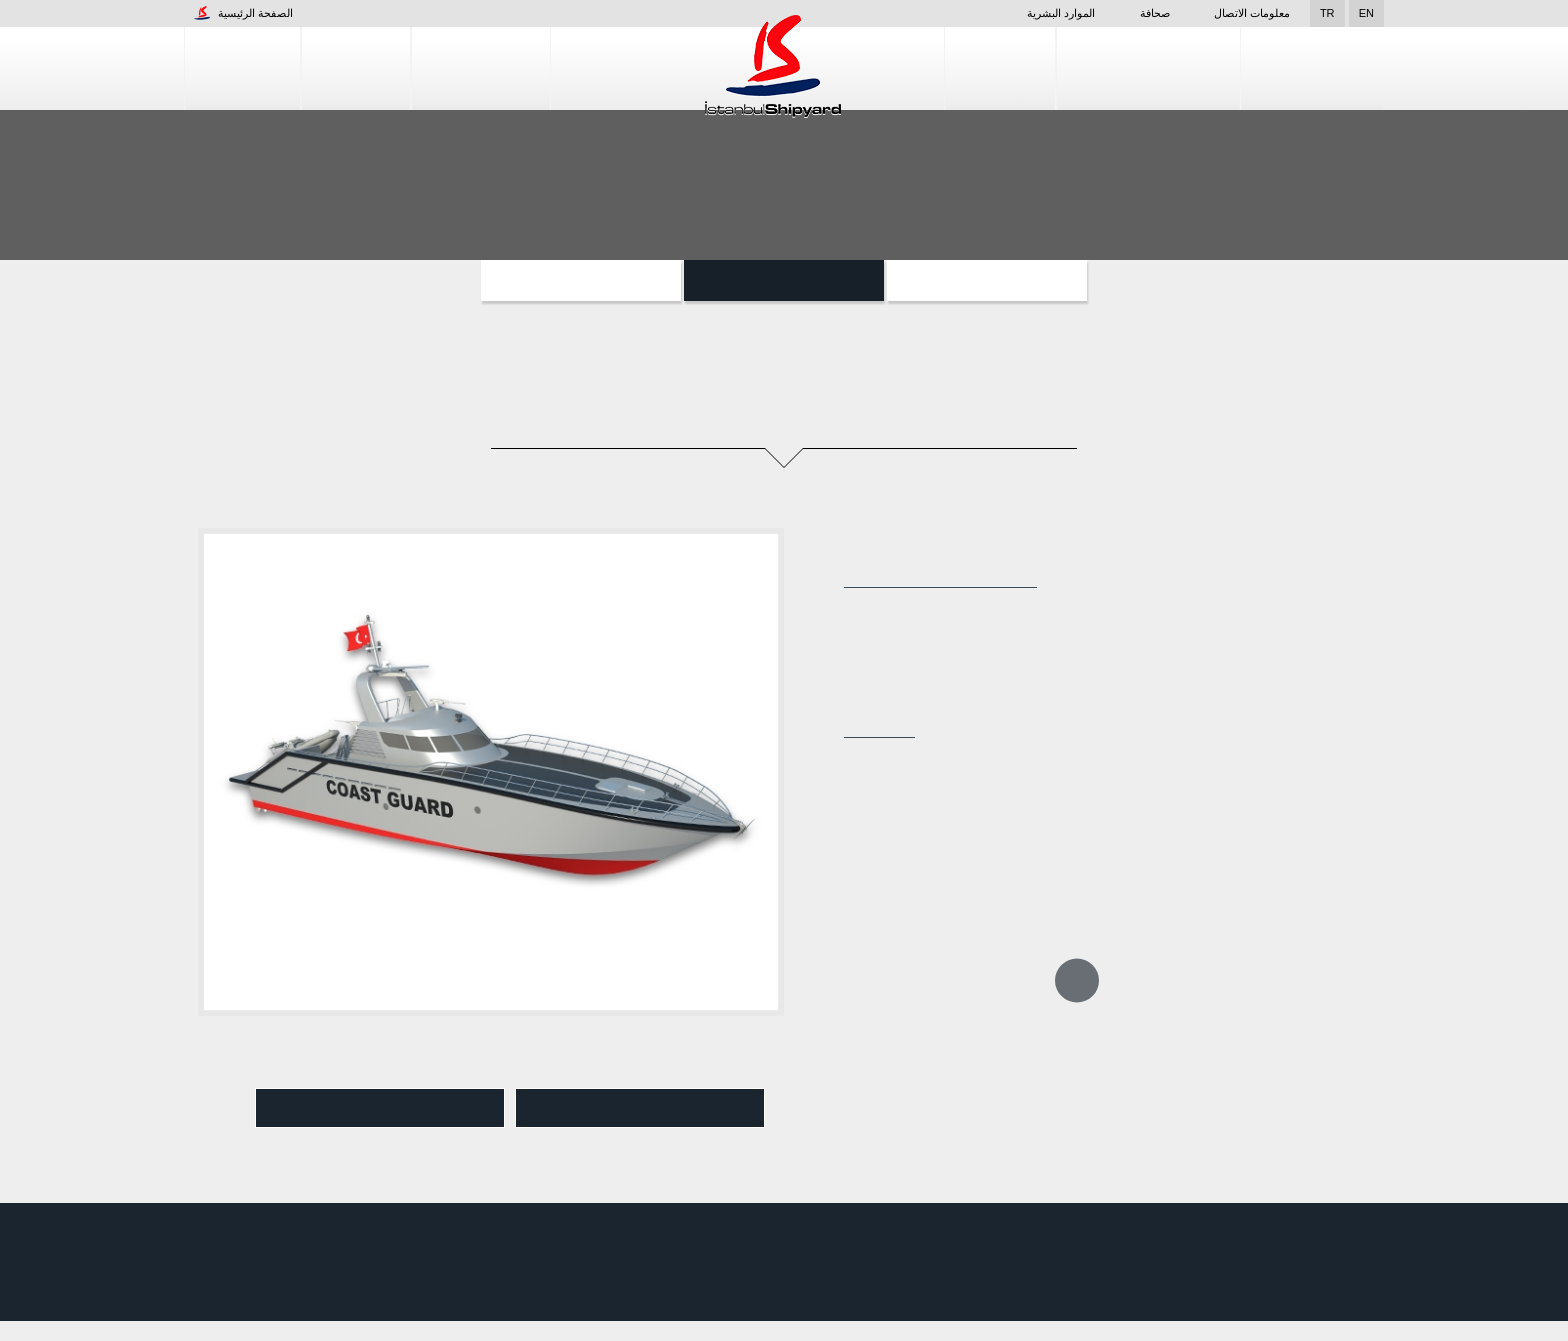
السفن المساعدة (581, 280)
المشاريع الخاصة (987, 280)
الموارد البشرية (1033, 13)
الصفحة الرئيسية (243, 13)
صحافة (1143, 13)
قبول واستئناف (1464, 1310)
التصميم (1002, 68)
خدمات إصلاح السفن (1150, 68)
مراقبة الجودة (1313, 68)
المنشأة (356, 68)
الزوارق (784, 280)
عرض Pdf (380, 1109)
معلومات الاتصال (1252, 13)
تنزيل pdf (640, 1109)
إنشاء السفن (481, 68)
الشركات (242, 68)
